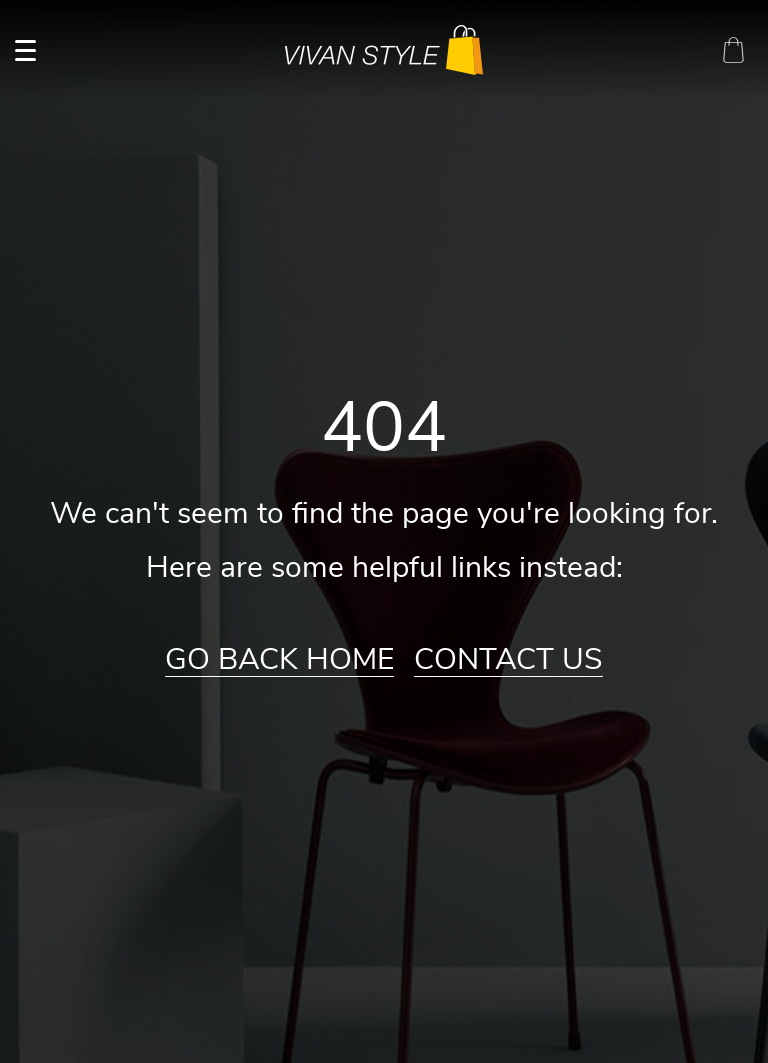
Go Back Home (279, 660)
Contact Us (508, 660)
